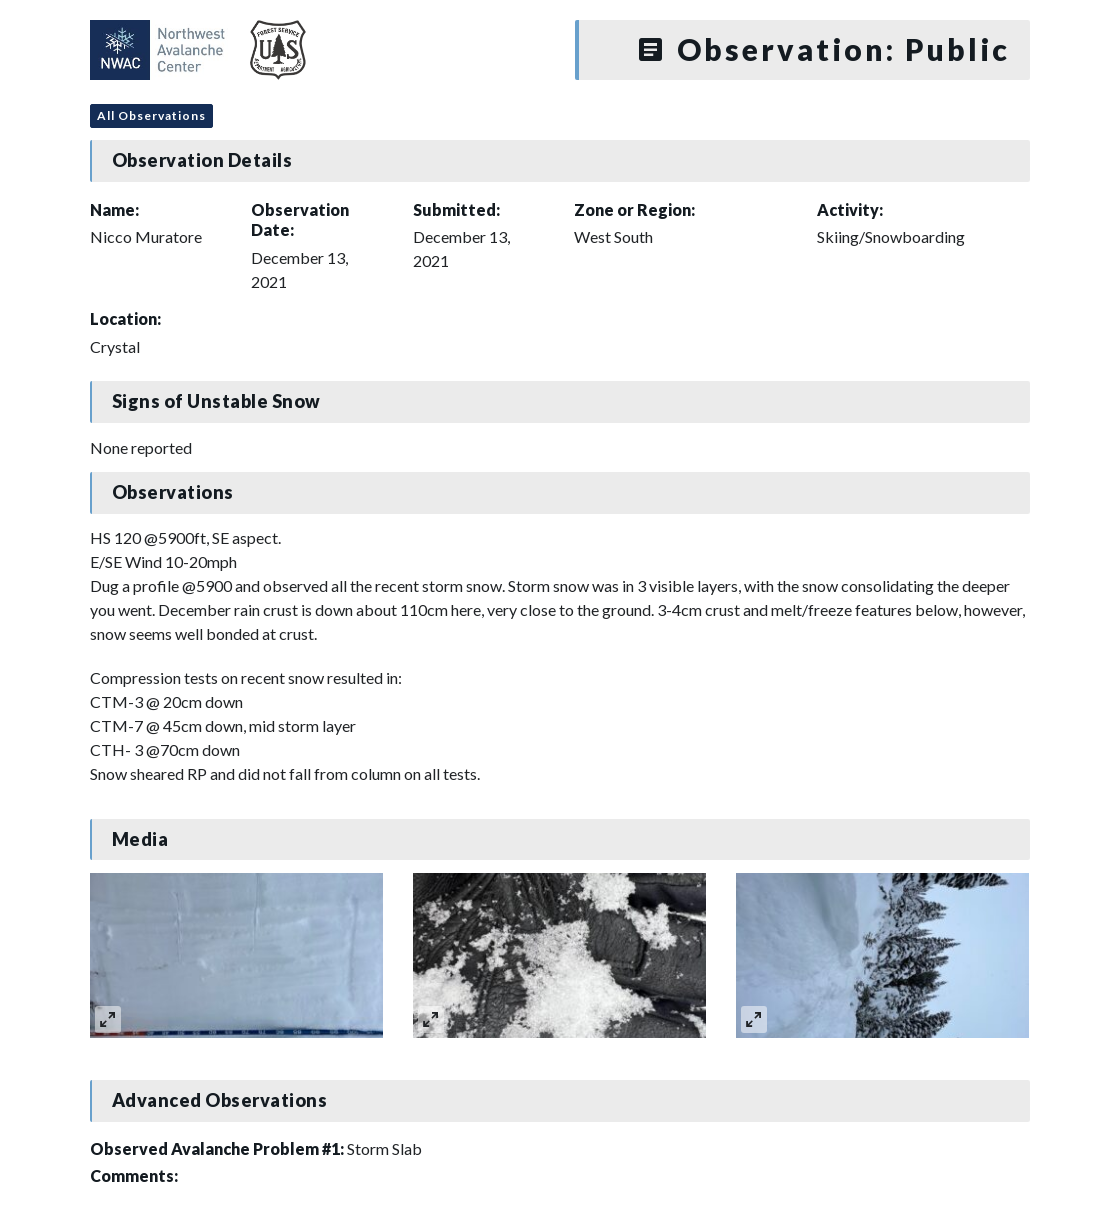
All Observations (151, 115)
